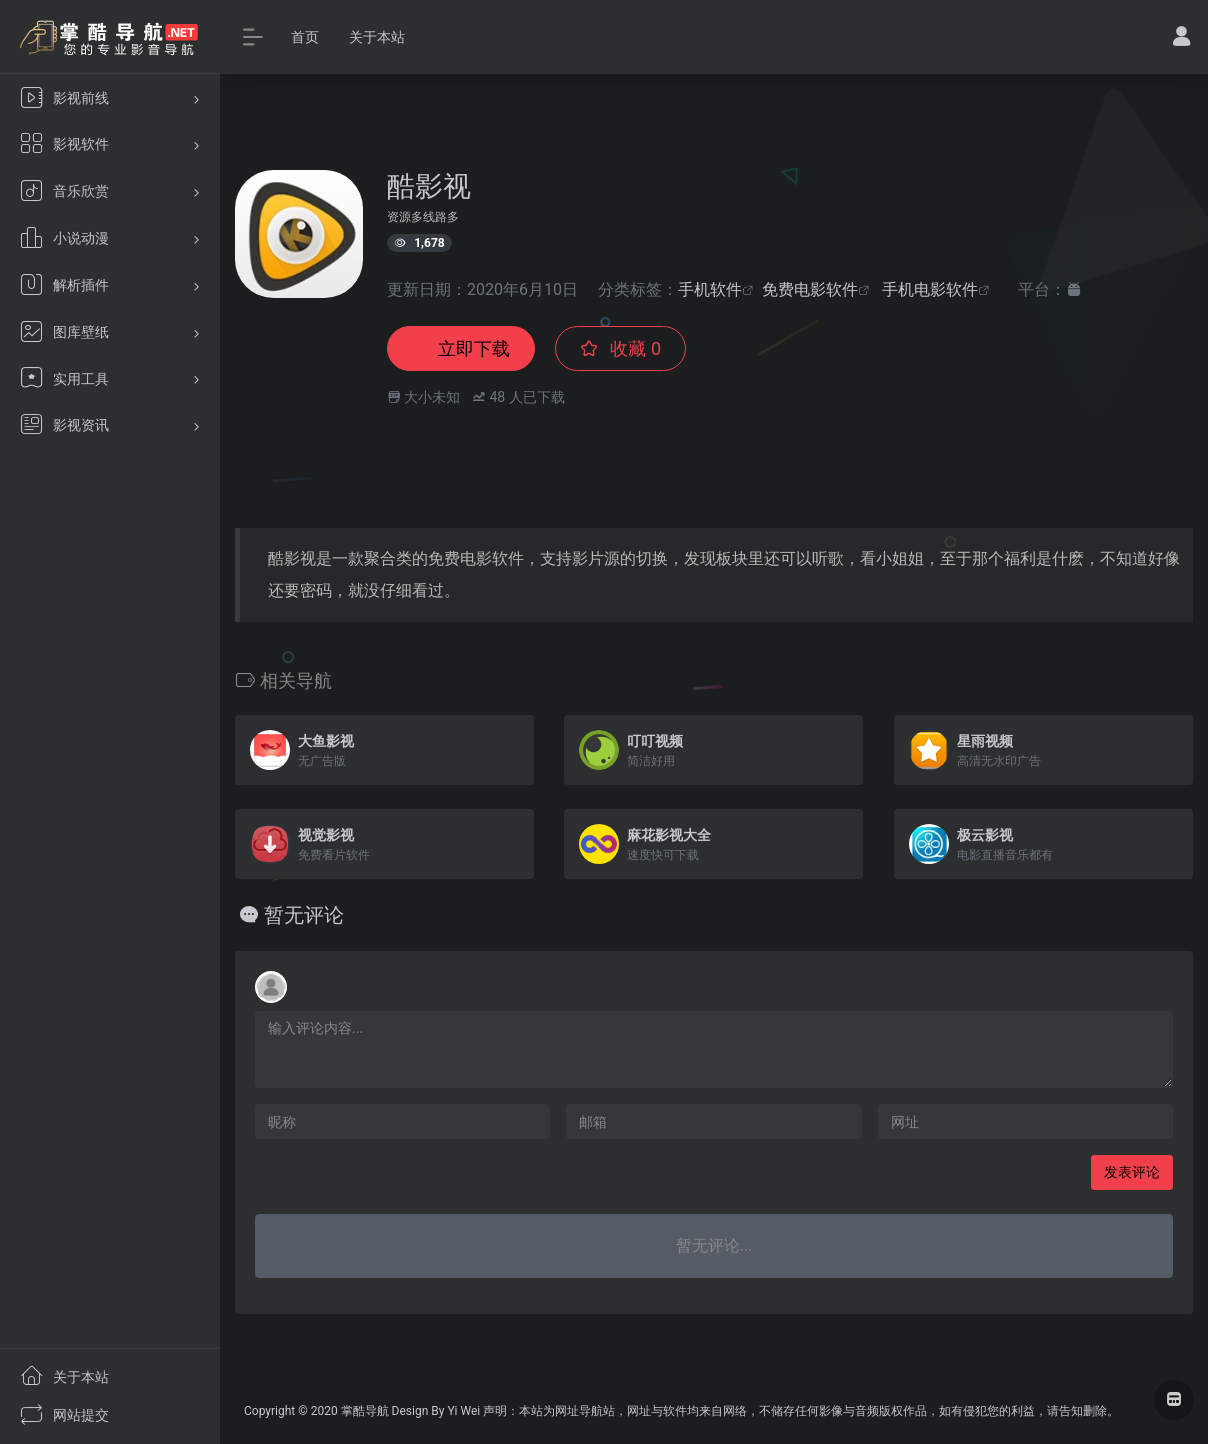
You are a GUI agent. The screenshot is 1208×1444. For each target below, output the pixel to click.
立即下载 (461, 348)
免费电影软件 (810, 289)
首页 (305, 37)
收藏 (620, 348)
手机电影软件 (930, 289)
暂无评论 (304, 915)
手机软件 (710, 289)
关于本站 (377, 37)
